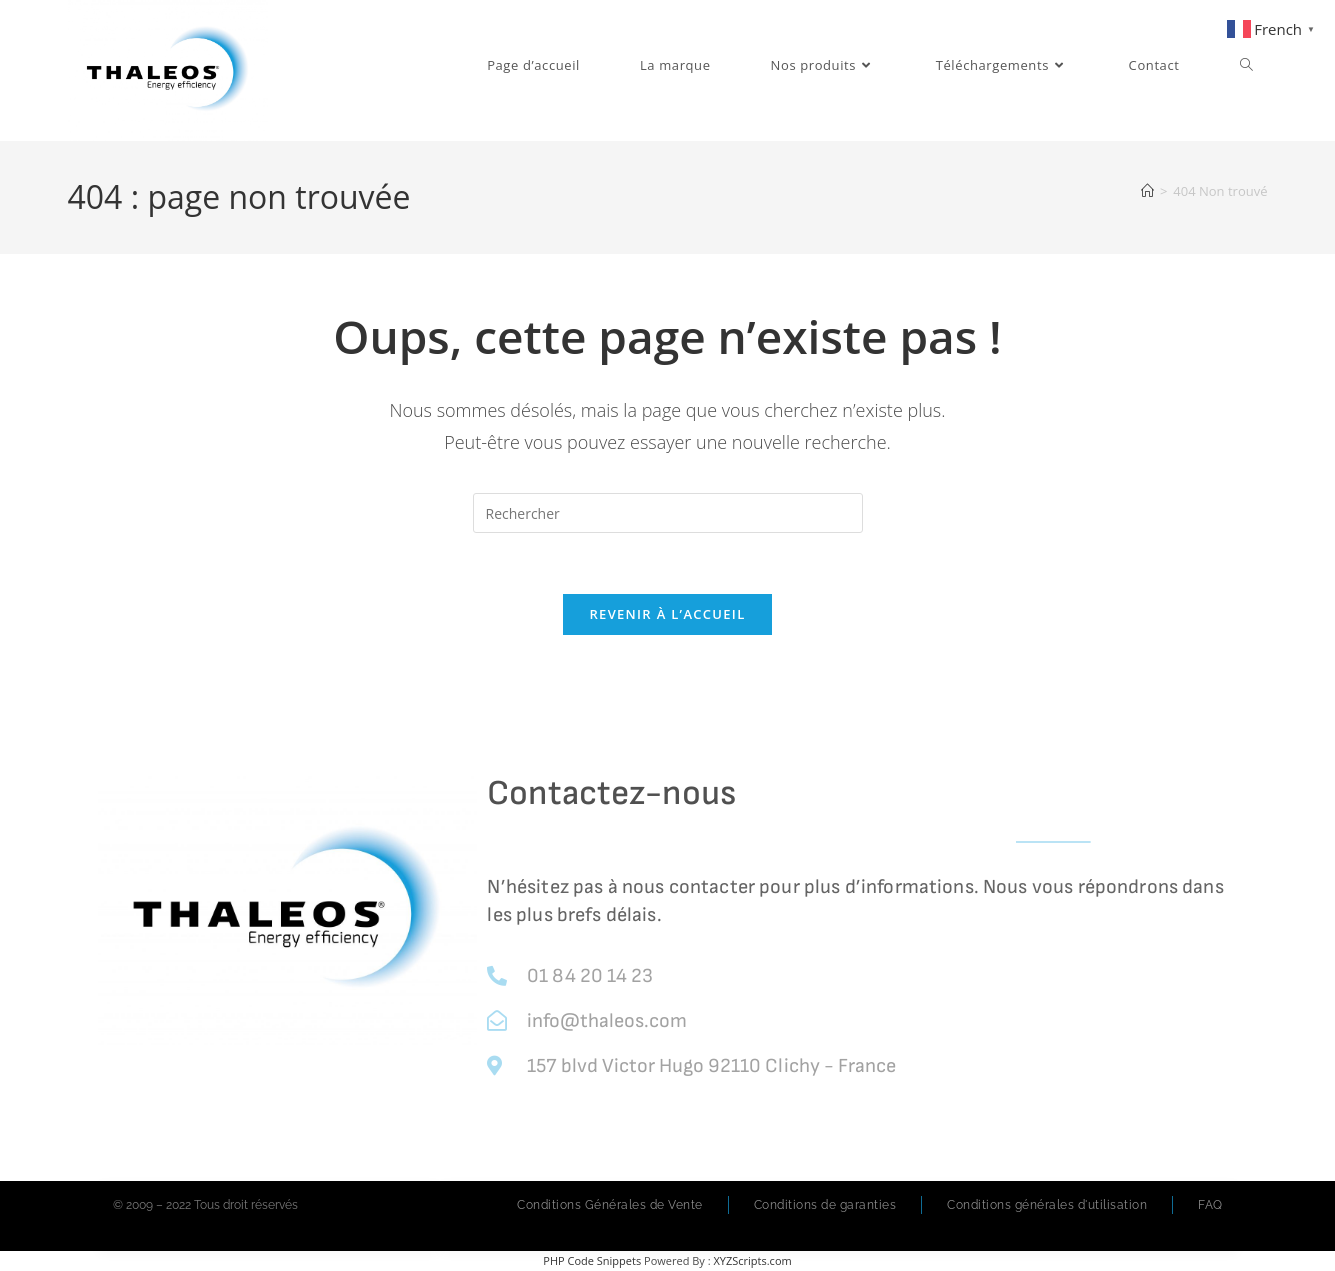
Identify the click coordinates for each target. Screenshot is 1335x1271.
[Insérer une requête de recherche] (668, 513)
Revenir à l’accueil (667, 614)
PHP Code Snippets (592, 1260)
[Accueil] (1147, 191)
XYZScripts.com (752, 1260)
